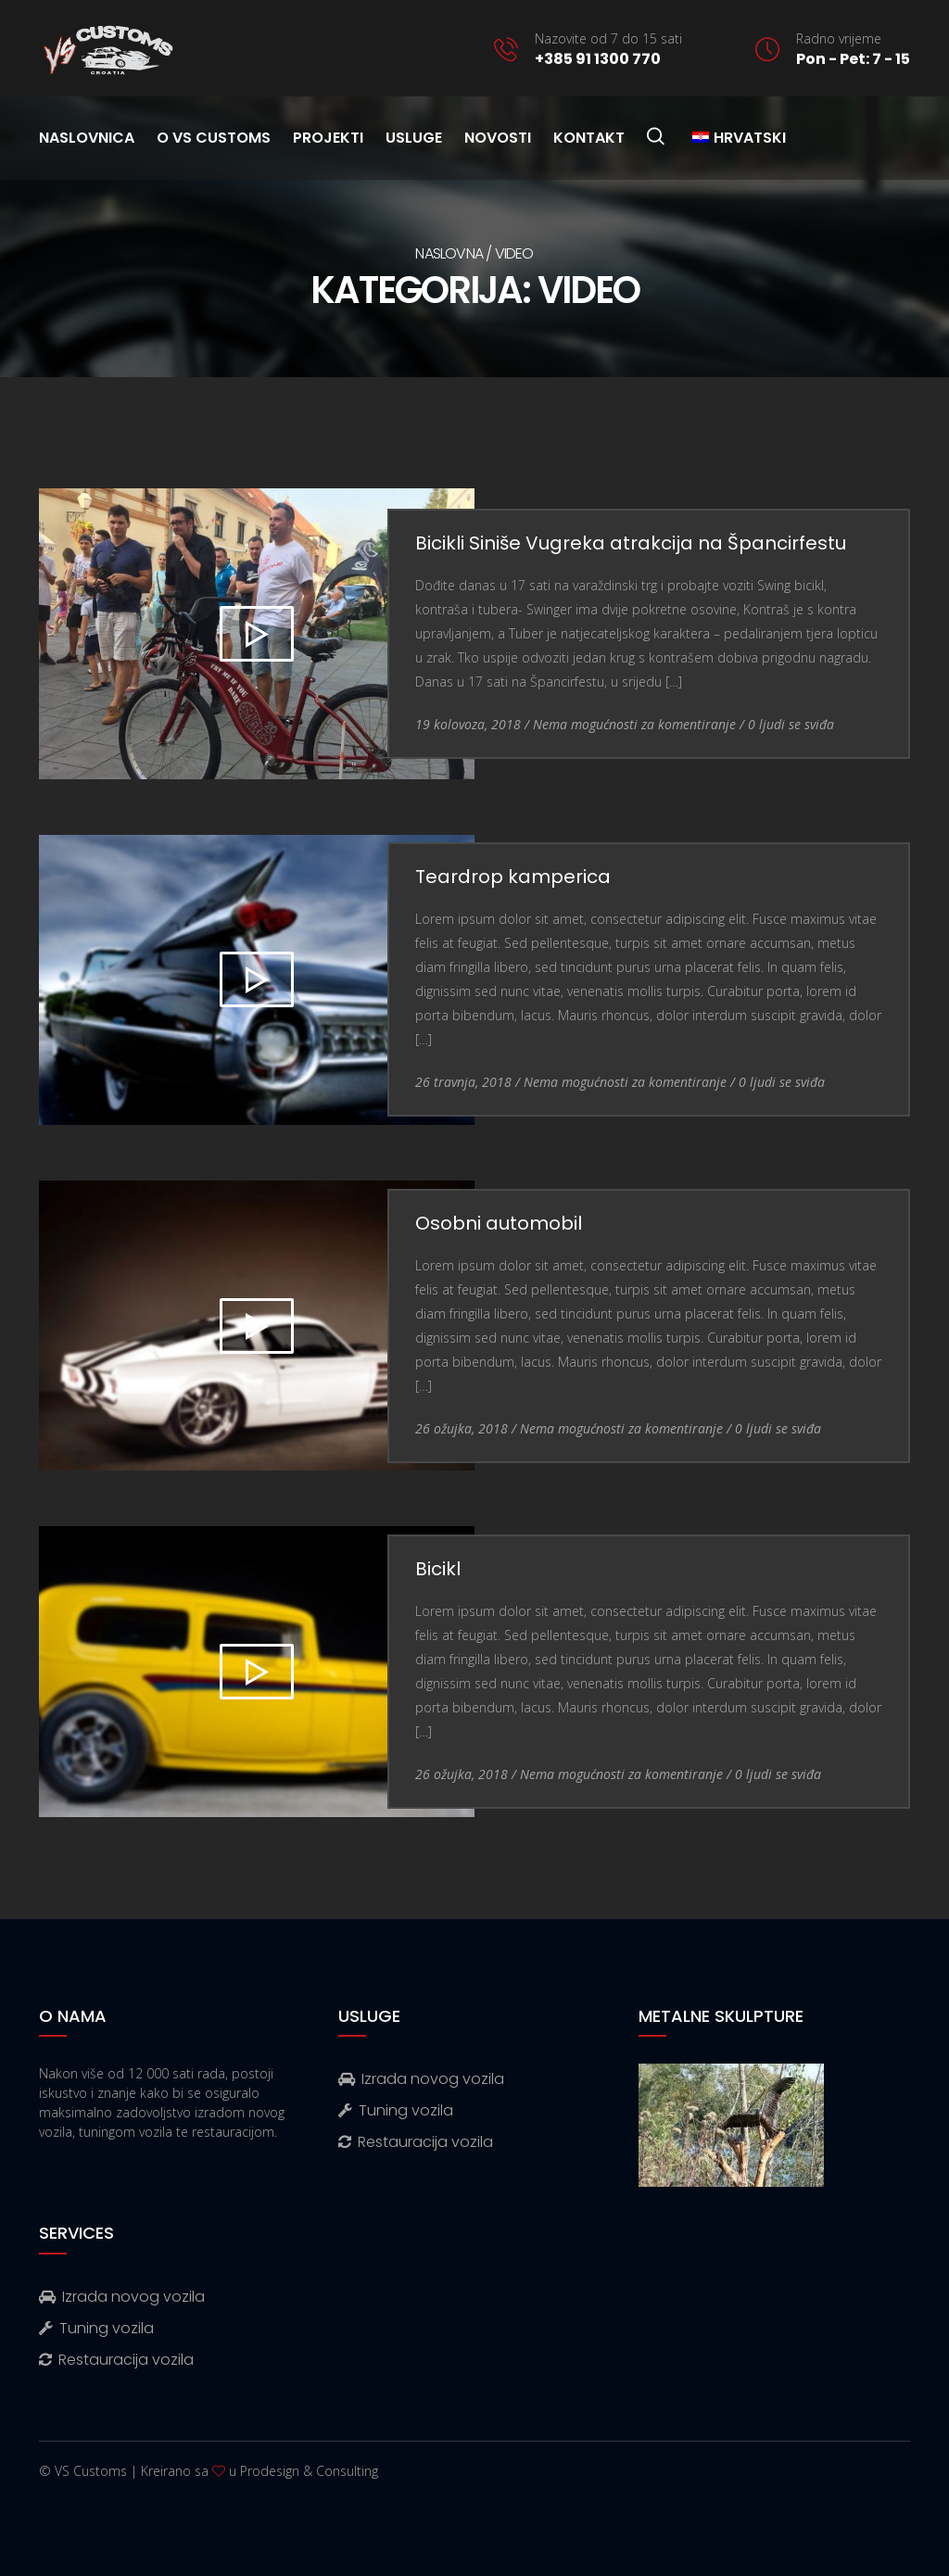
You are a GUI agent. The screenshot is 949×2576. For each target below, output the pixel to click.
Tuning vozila (395, 2110)
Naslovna (449, 253)
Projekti (328, 137)
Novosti (497, 137)
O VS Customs (214, 137)
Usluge (414, 137)
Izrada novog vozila (421, 2079)
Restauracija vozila (415, 2142)
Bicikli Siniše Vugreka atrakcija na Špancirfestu (630, 543)
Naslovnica (86, 137)
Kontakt (589, 137)
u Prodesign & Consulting (303, 2471)
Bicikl (438, 1569)
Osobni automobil (498, 1223)
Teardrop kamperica (513, 877)
